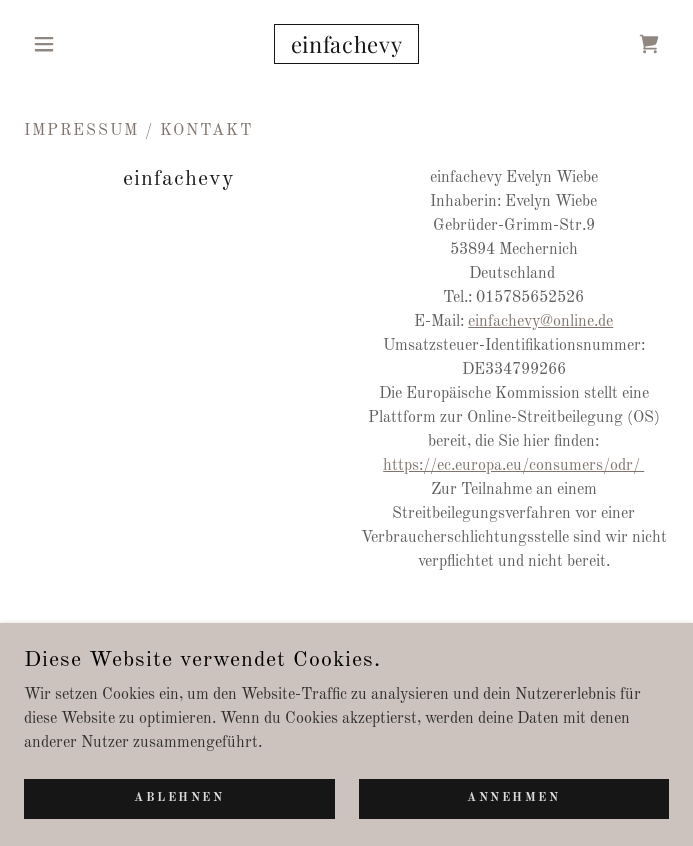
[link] (347, 44)
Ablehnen (179, 798)
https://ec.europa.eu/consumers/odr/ (513, 466)
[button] (72, 44)
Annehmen (514, 798)
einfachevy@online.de (540, 322)
